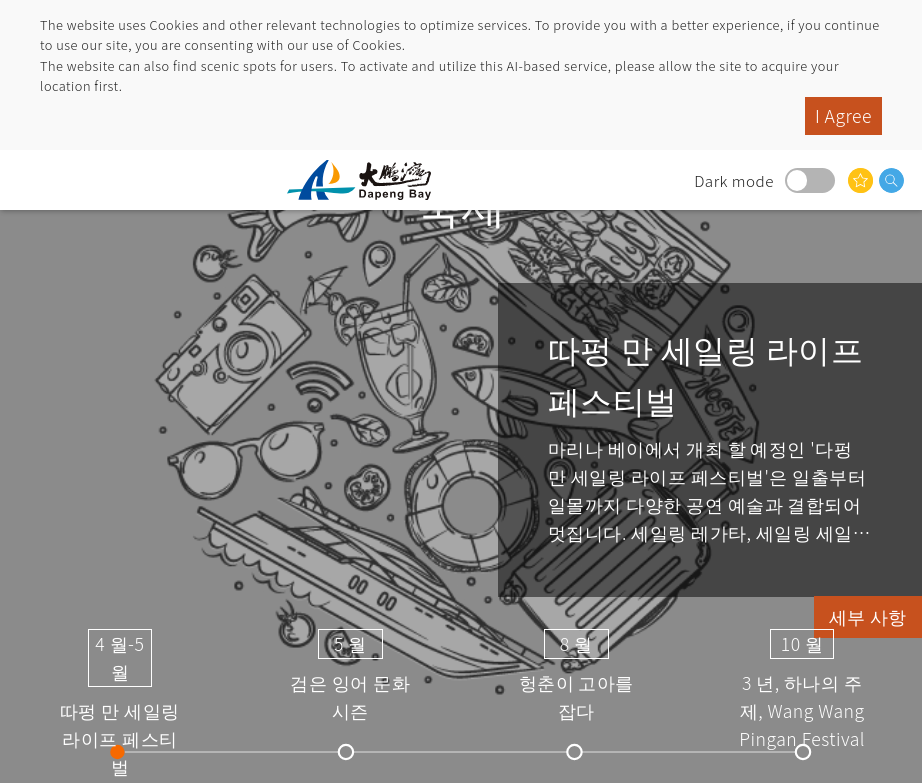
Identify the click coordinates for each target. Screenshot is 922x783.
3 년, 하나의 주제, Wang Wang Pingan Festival (802, 674)
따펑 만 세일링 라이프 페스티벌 (120, 674)
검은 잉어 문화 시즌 (350, 674)
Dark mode (810, 180)
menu (35, 180)
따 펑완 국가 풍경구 (367, 180)
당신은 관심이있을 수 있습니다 (860, 180)
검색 (891, 180)
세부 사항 (868, 616)
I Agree (843, 115)
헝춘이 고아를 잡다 (576, 674)
